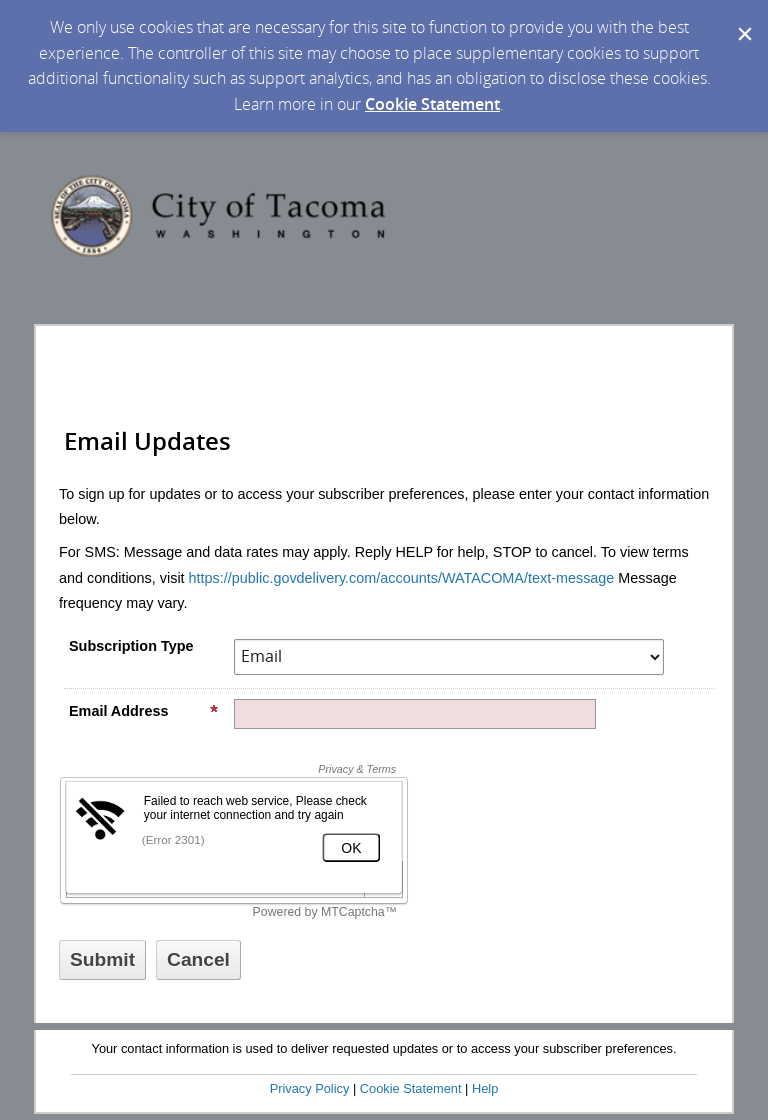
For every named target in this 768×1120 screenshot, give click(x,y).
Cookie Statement (432, 104)
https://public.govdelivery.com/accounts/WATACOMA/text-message (402, 578)
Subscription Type (131, 646)
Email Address (144, 711)
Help (485, 1088)
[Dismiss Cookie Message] (743, 19)
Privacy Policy (310, 1088)
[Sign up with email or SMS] (102, 960)
